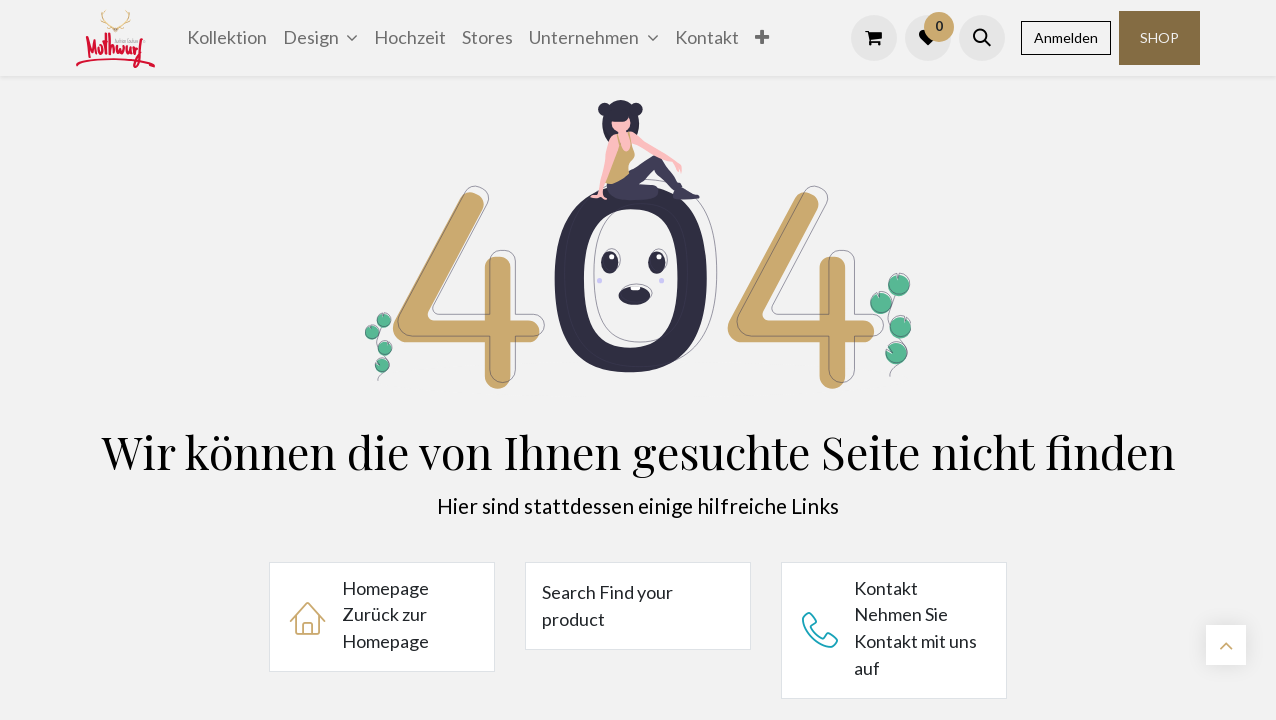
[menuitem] (227, 37)
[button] (982, 38)
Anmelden (1066, 37)
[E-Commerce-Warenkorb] (874, 38)
